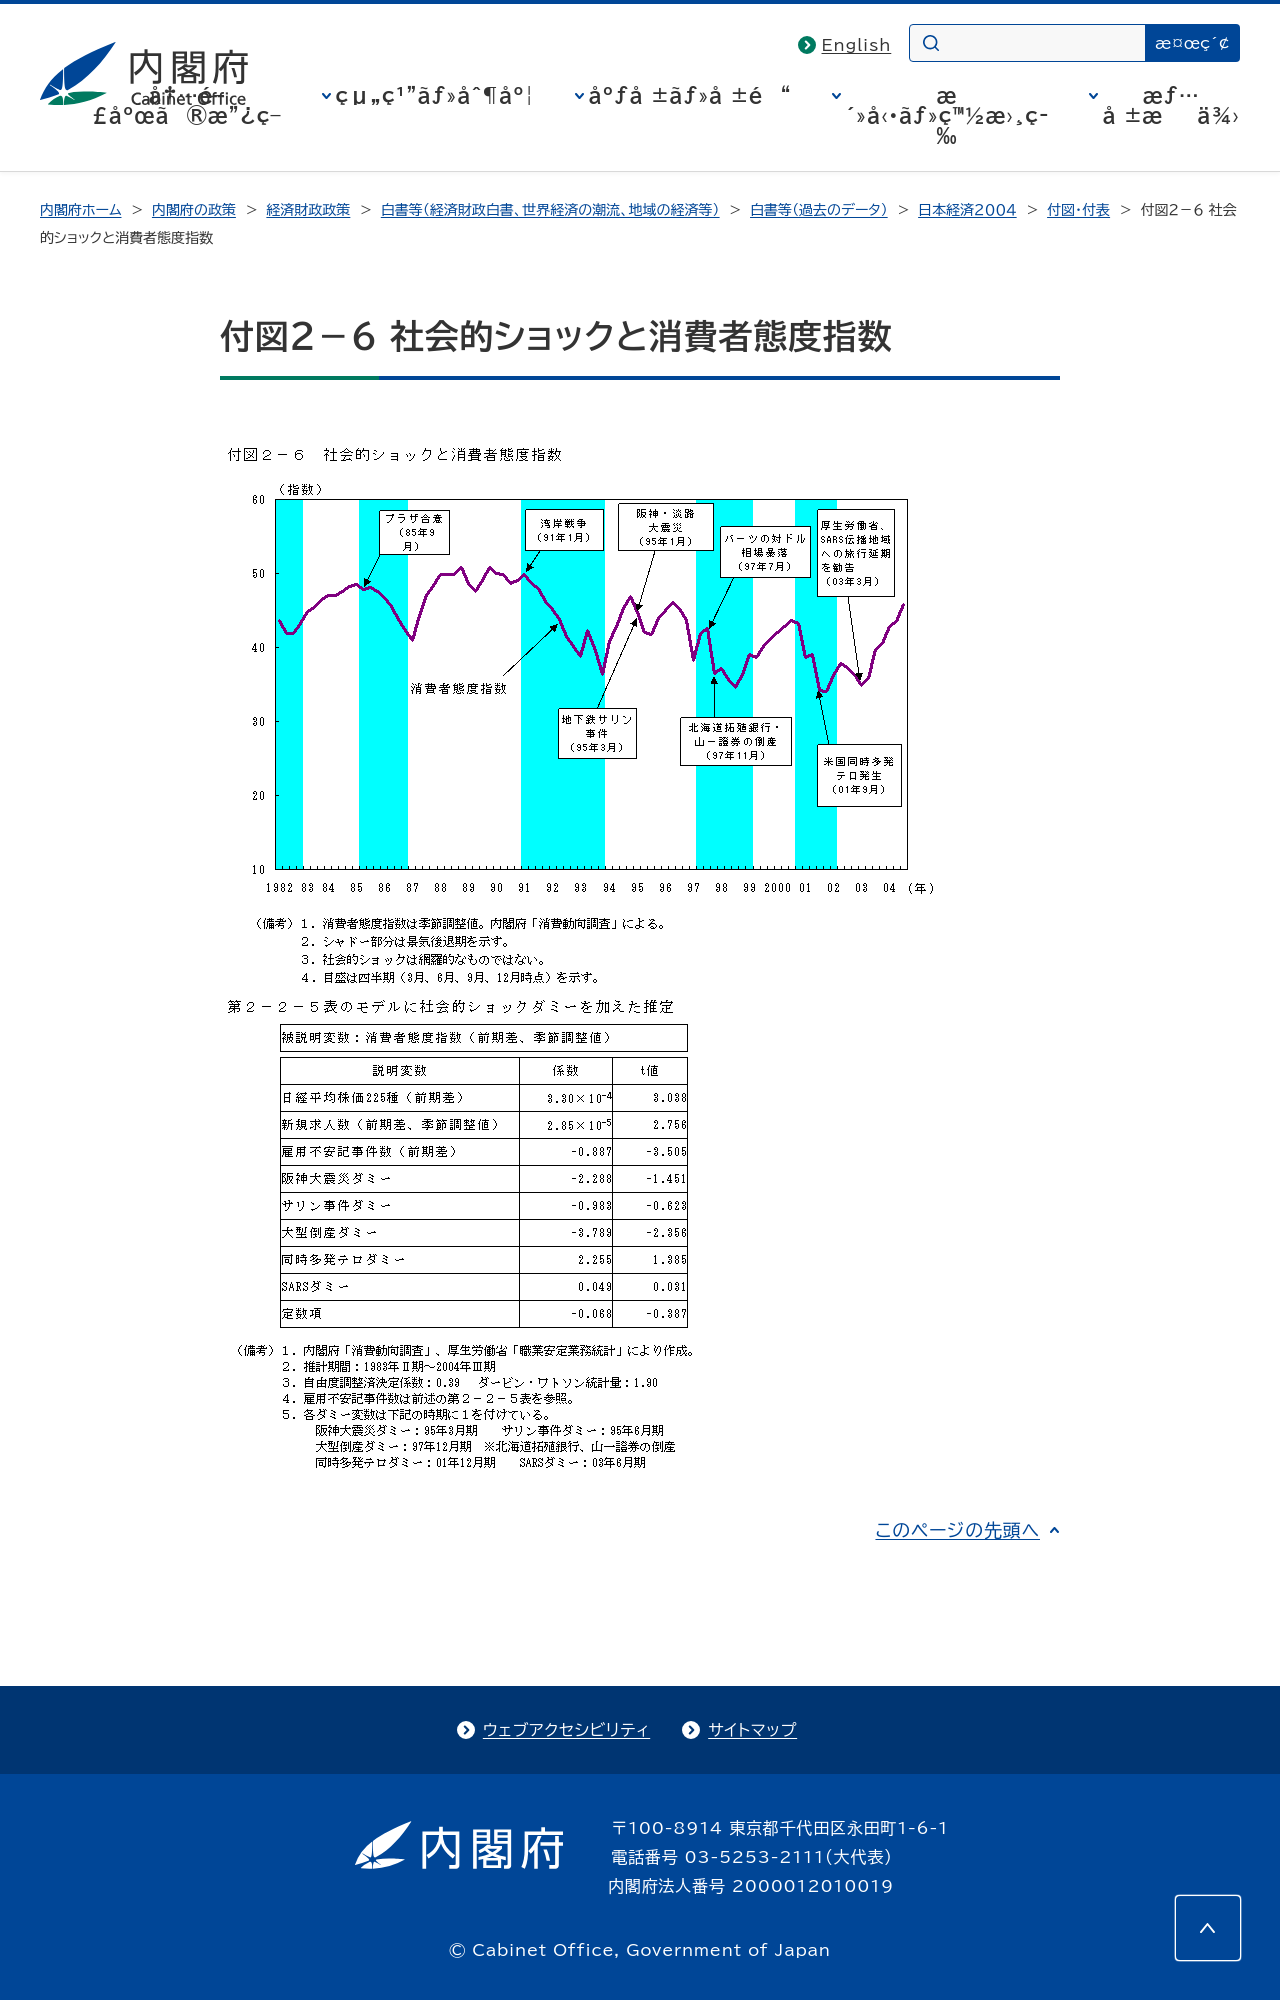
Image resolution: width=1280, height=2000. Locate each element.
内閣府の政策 (194, 210)
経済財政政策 (308, 210)
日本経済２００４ (967, 210)
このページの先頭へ (957, 1530)
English (857, 45)
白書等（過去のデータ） (819, 210)
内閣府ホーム (80, 210)
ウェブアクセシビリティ (566, 1730)
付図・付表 (1078, 210)
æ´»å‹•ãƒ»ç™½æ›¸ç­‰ (947, 115)
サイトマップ (752, 1730)
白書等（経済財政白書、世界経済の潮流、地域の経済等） (550, 210)
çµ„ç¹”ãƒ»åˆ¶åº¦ (435, 95)
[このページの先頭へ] (1208, 1928)
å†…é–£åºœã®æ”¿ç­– (187, 105)
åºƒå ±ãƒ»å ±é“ (690, 95)
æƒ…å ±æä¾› (1171, 105)
